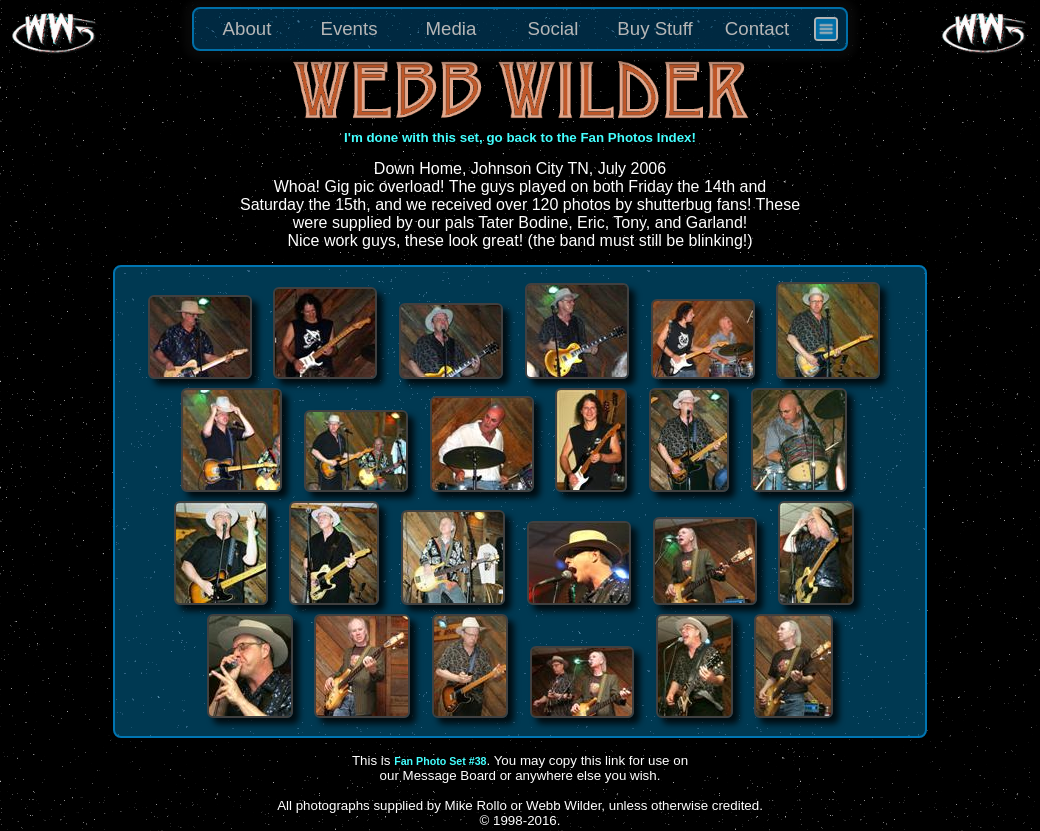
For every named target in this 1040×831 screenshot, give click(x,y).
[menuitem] (826, 29)
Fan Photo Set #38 (440, 761)
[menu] (520, 29)
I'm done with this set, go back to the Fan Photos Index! (520, 137)
